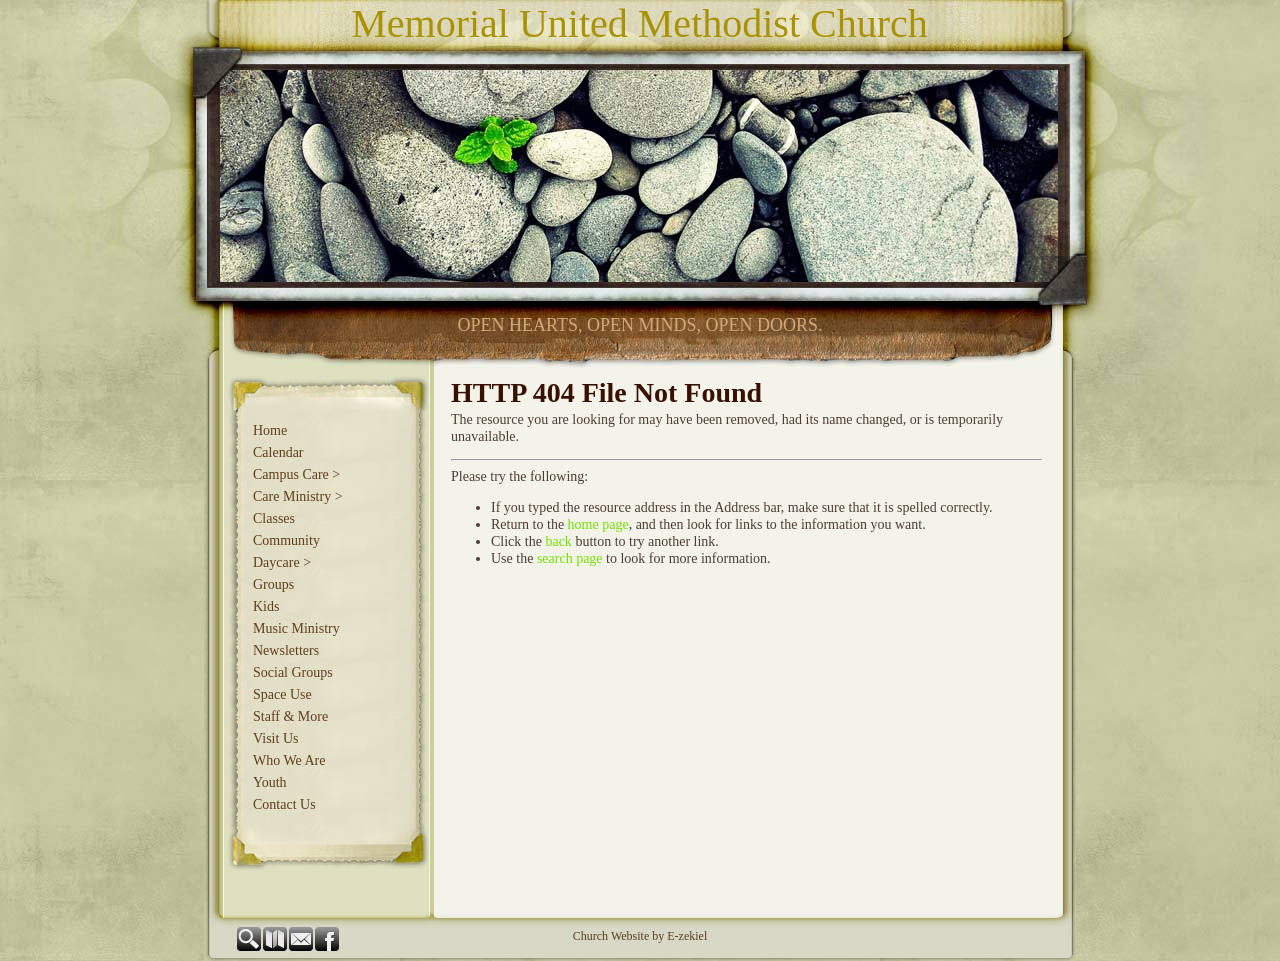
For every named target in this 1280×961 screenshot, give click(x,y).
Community (286, 540)
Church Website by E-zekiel (640, 936)
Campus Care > (296, 474)
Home (270, 430)
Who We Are (289, 760)
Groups (273, 584)
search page (570, 558)
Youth (270, 782)
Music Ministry (296, 628)
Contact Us (284, 804)
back (558, 541)
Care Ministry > (298, 496)
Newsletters (286, 650)
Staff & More (290, 716)
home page (598, 524)
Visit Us (275, 738)
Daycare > (282, 562)
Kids (266, 606)
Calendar (278, 452)
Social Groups (293, 672)
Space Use (282, 694)
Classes (274, 518)
